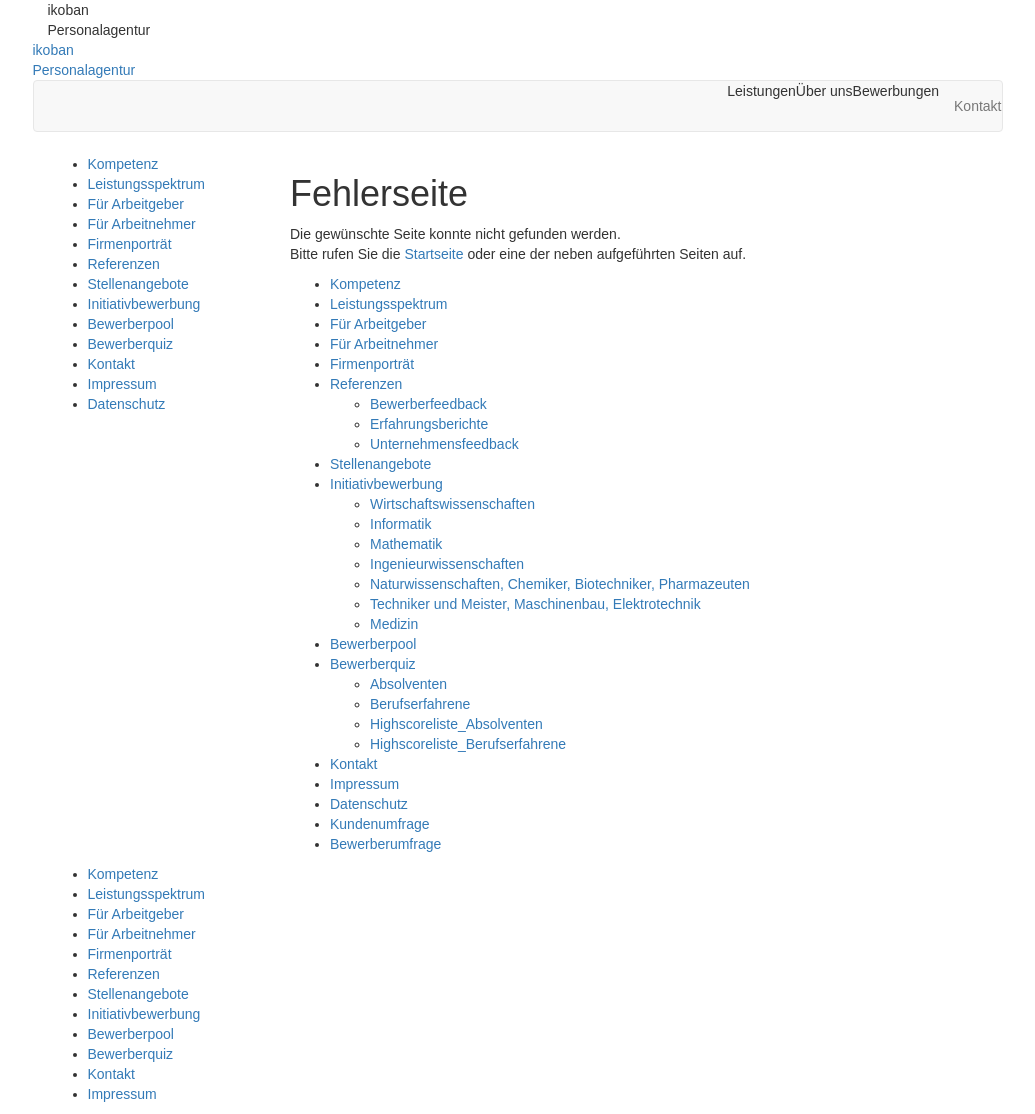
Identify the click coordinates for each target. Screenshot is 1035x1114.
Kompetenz (123, 164)
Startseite (433, 254)
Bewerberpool (131, 324)
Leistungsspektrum (147, 184)
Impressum (122, 384)
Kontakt (111, 364)
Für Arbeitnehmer (142, 224)
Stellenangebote (138, 284)
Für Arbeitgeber (136, 204)
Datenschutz (127, 404)
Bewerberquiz (131, 344)
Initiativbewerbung (144, 304)
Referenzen (124, 264)
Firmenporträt (130, 244)
